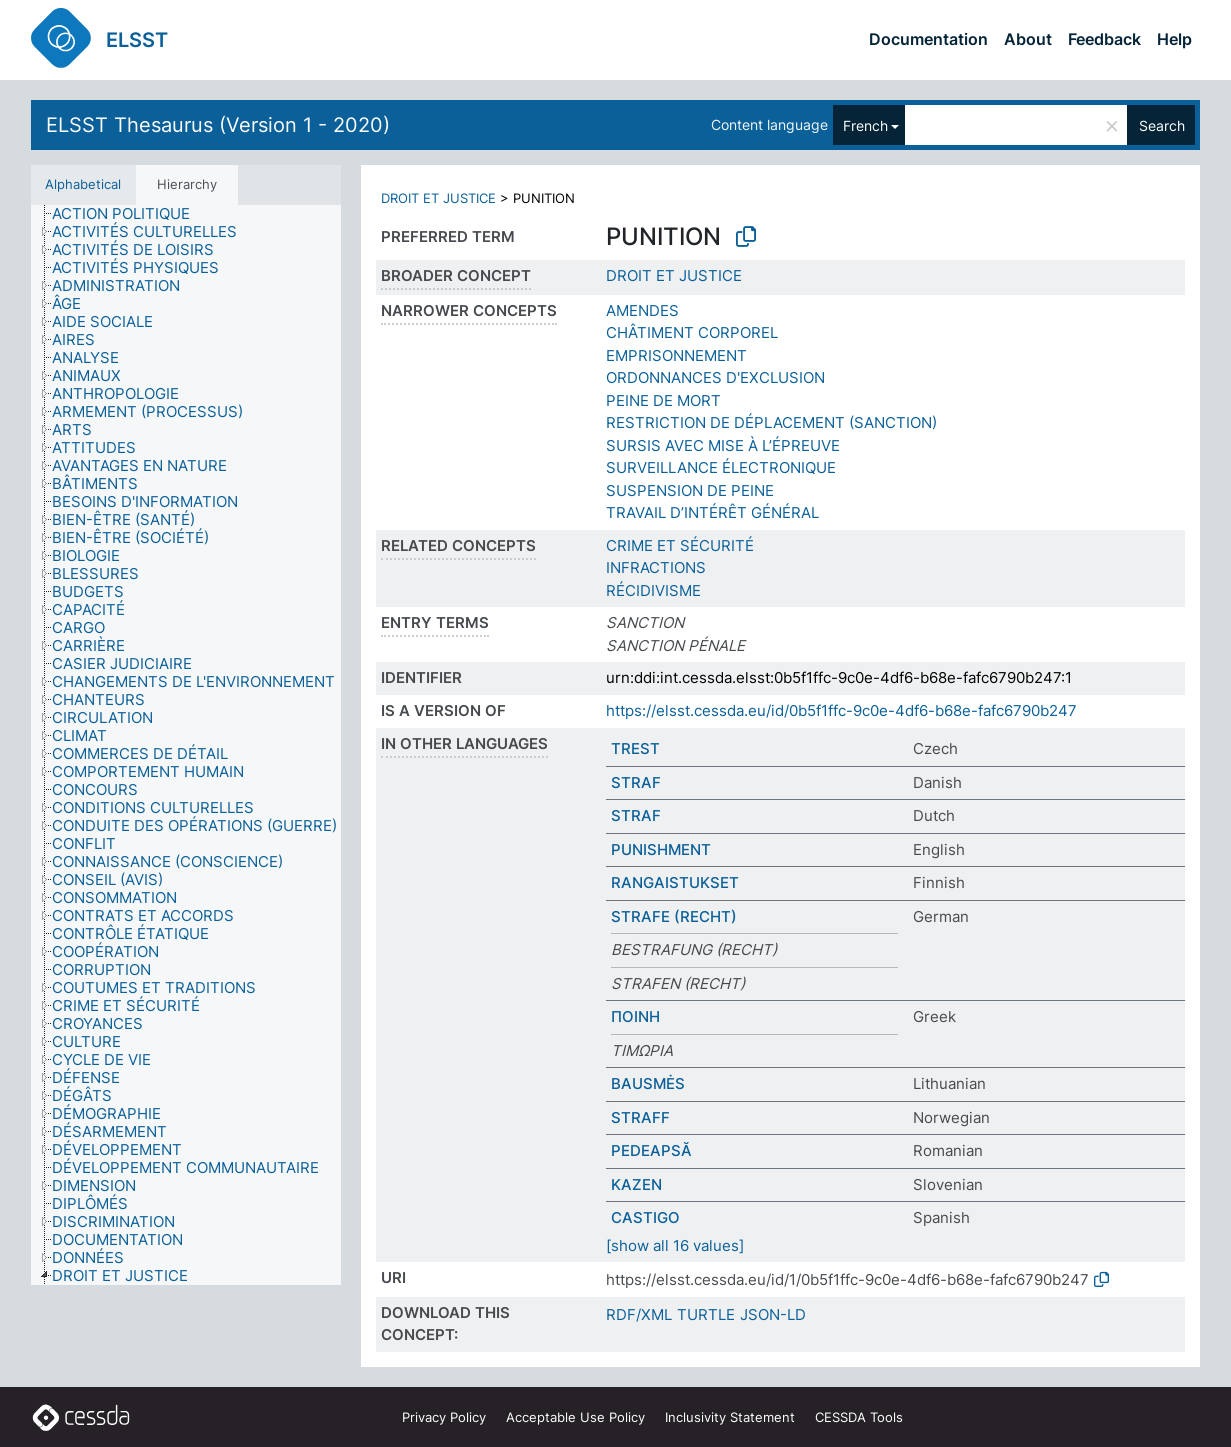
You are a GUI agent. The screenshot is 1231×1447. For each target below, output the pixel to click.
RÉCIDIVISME (653, 590)
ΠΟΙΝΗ (635, 1016)
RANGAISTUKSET (675, 882)
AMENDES (642, 310)
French (865, 125)
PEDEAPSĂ (651, 1150)
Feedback (1104, 39)
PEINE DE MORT (663, 400)
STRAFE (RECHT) (674, 916)
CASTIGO (645, 1217)
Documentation (928, 39)
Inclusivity (730, 1417)
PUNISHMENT (661, 849)
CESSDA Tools (859, 1417)
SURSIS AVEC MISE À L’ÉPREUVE (723, 445)
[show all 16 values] (675, 1245)
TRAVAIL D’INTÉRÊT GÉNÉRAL (712, 512)
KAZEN (636, 1184)
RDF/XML (639, 1314)
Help (1174, 39)
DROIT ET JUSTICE (438, 198)
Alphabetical (83, 184)
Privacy (444, 1417)
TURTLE (706, 1314)
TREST (635, 748)
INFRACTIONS (656, 567)
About (1028, 39)
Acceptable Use (575, 1417)
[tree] (186, 745)
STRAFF (640, 1117)
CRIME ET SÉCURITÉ (680, 545)
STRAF (636, 782)
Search (1162, 125)
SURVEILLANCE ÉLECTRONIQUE (721, 467)
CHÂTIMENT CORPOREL (692, 332)
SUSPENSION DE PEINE (690, 490)
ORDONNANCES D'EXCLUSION (715, 377)
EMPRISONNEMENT (676, 355)
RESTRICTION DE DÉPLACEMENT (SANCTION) (771, 422)
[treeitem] (129, 214)
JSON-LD (773, 1314)
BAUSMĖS (648, 1083)
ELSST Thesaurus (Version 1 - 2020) (218, 125)
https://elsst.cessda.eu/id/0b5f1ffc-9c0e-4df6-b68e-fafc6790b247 (841, 710)
